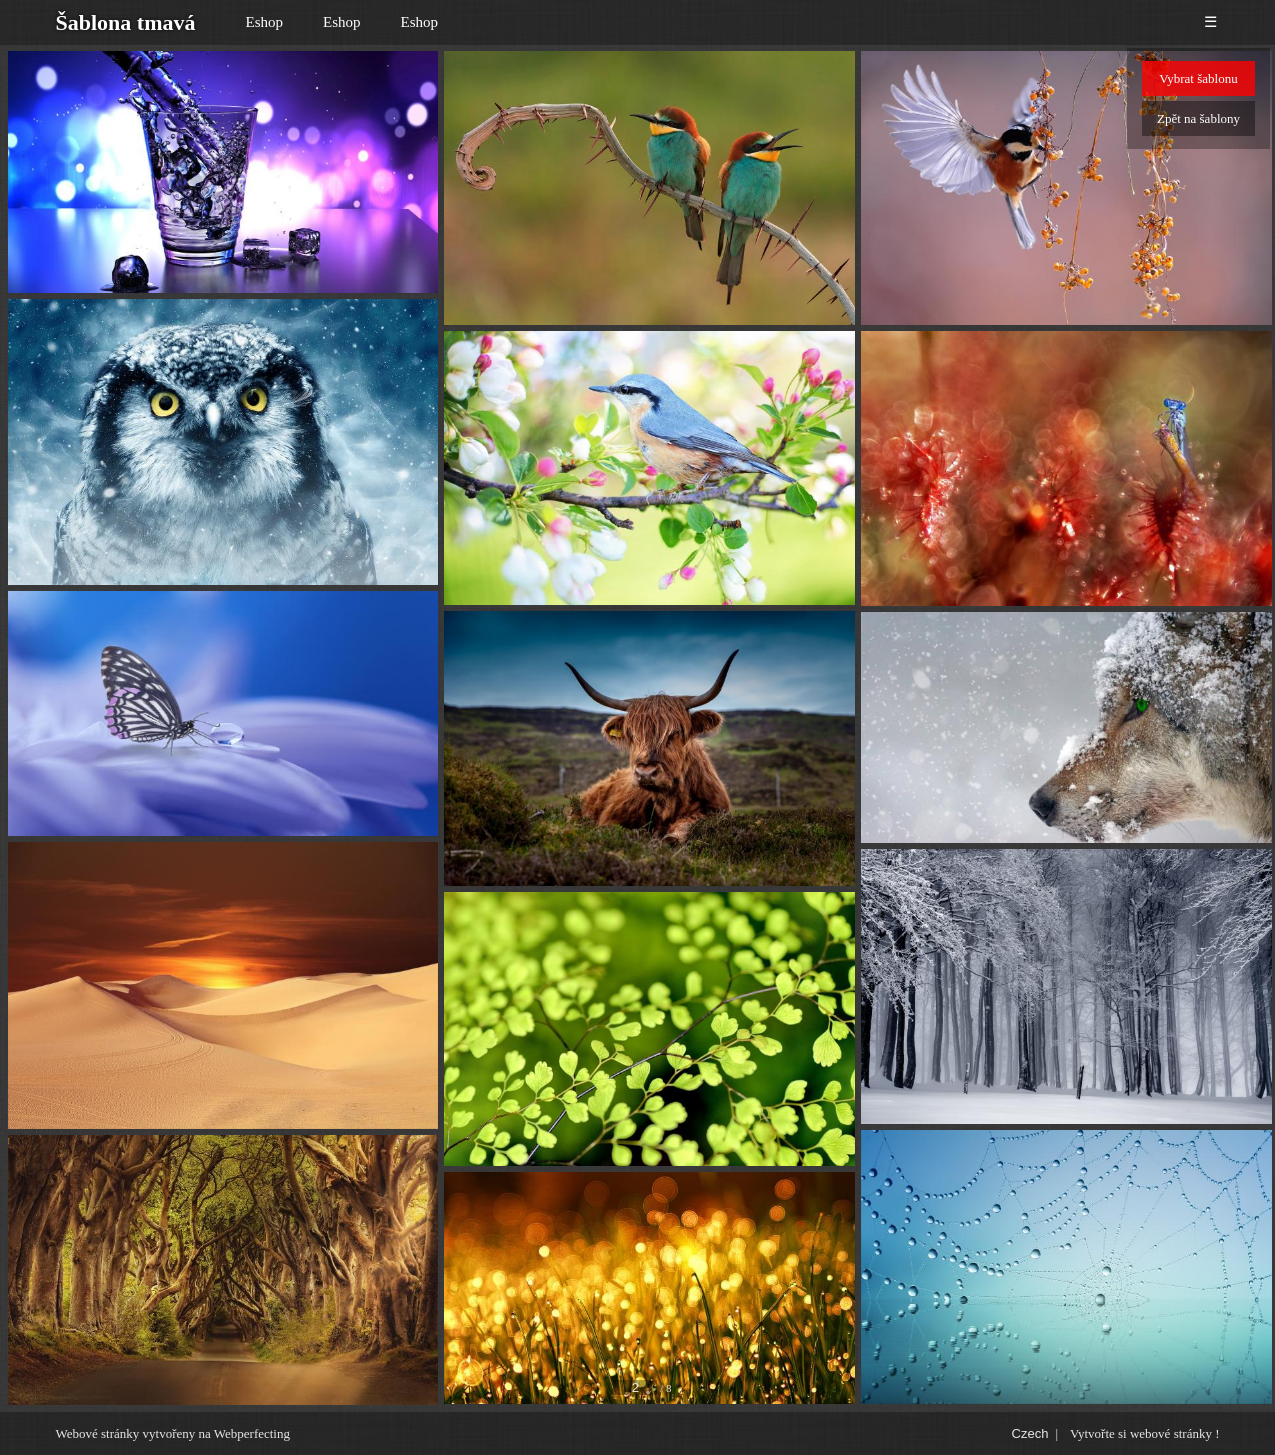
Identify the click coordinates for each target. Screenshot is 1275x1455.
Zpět (1198, 118)
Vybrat (1198, 78)
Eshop (265, 22)
